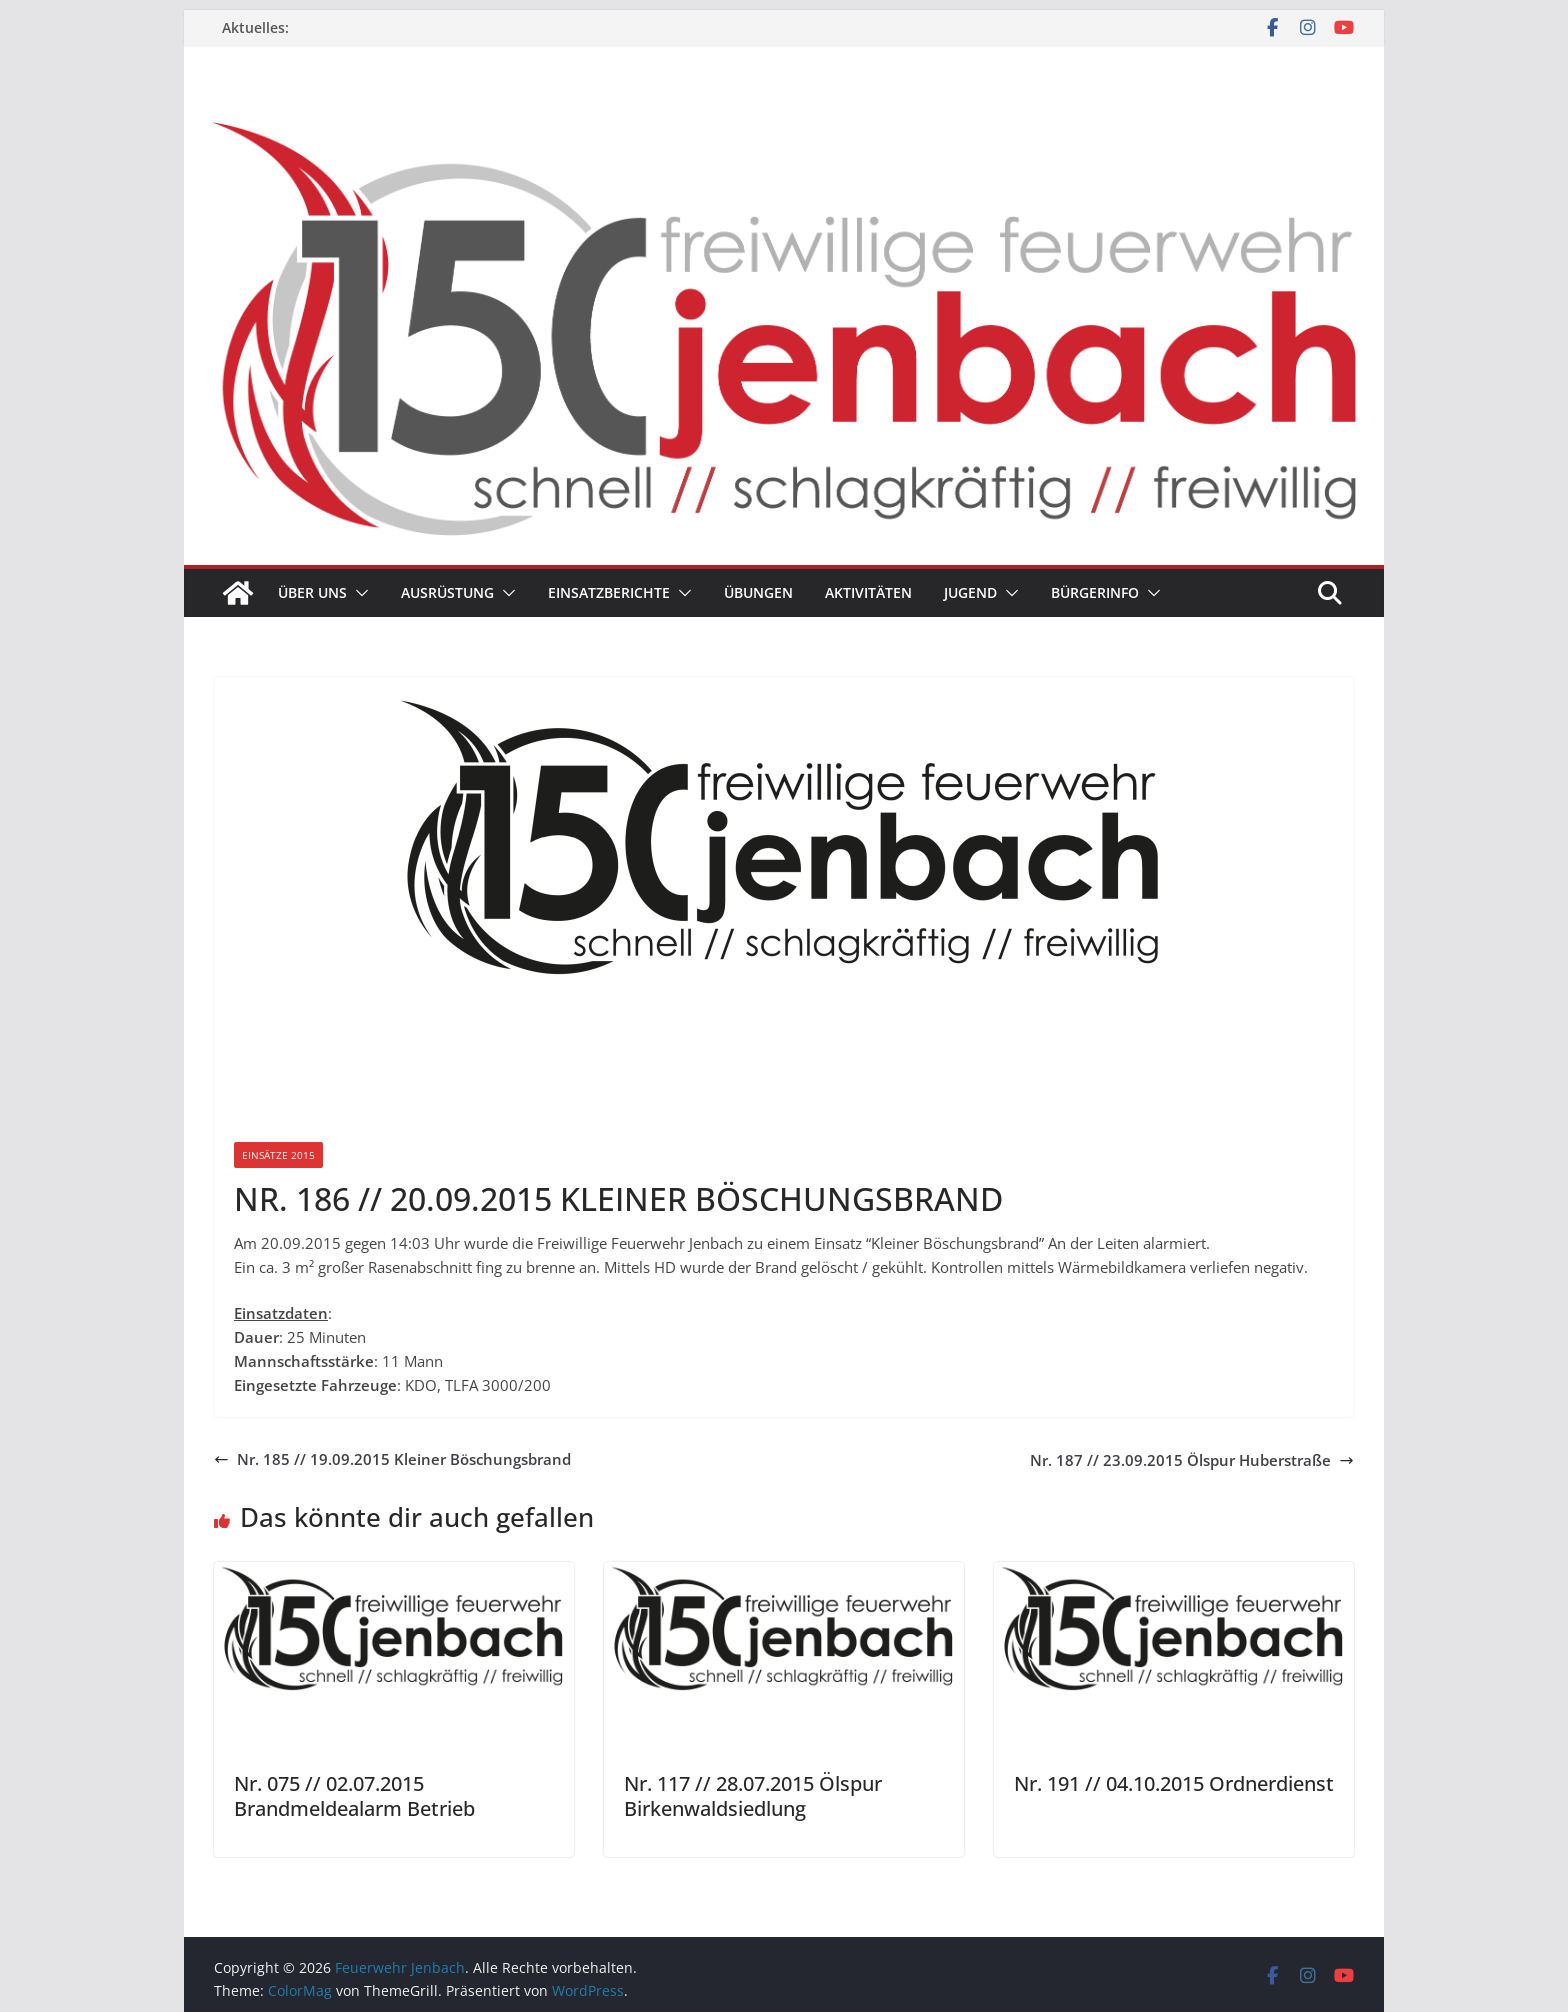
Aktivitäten (868, 592)
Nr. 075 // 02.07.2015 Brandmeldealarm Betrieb (354, 1796)
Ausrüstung (447, 592)
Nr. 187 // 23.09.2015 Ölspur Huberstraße (1192, 1460)
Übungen (758, 592)
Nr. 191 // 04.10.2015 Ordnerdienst (1174, 1783)
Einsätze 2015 (278, 1155)
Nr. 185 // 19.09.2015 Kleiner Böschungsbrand (392, 1459)
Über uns (312, 592)
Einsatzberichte (609, 592)
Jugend (970, 592)
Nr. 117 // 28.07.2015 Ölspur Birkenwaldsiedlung (753, 1796)
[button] (358, 593)
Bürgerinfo (1095, 592)
